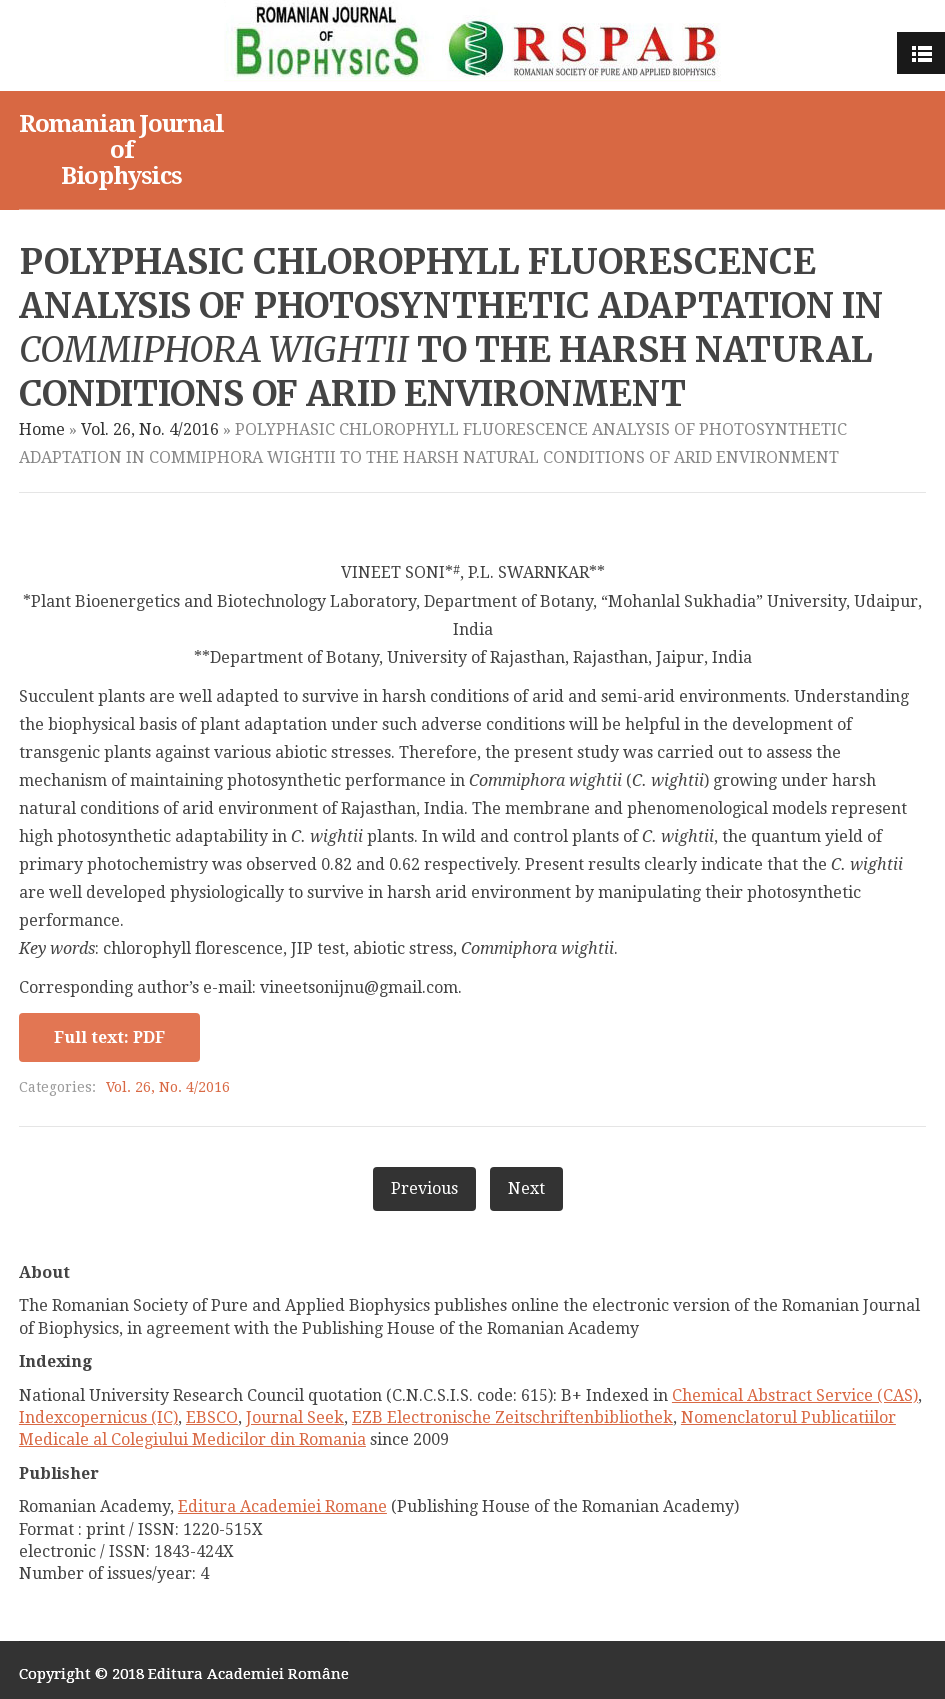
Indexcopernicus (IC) (98, 1417)
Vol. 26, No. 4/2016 (150, 429)
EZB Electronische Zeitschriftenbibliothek (512, 1417)
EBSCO (212, 1417)
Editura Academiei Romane (282, 1506)
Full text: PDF (109, 1037)
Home (42, 429)
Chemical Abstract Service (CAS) (795, 1395)
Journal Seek (295, 1417)
